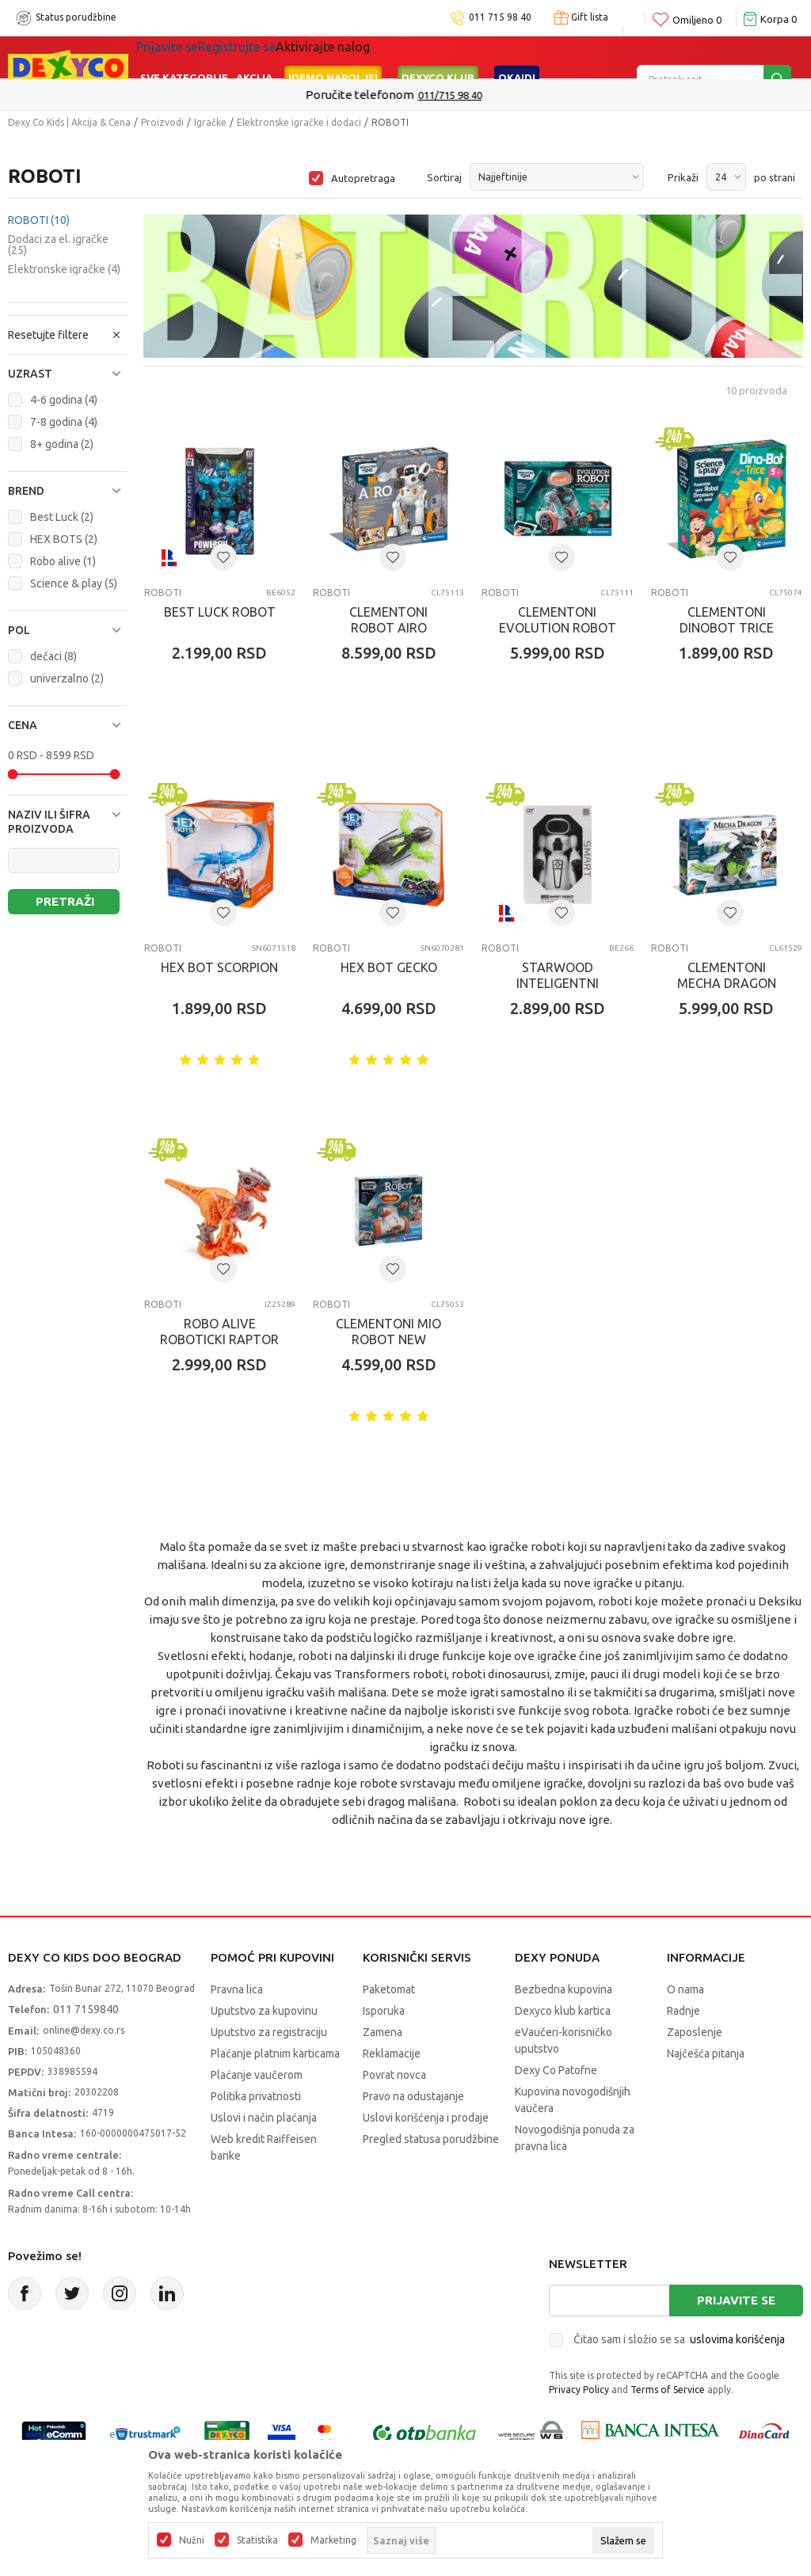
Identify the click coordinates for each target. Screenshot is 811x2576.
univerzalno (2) (67, 678)
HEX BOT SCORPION (219, 967)
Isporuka (384, 2010)
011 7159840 (86, 2009)
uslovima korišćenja (737, 2339)
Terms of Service (667, 2389)
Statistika (257, 2540)
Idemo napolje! (333, 57)
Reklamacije (392, 2053)
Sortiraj (444, 177)
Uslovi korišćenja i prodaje (426, 2117)
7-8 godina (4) (63, 422)
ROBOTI (39, 220)
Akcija (254, 57)
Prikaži (683, 177)
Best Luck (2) (61, 517)
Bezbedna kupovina (563, 1989)
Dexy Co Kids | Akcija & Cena (69, 122)
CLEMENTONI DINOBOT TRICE (727, 620)
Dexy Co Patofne (556, 2070)
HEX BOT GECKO (389, 967)
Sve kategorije (184, 57)
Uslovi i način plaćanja (264, 2117)
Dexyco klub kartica (563, 2010)
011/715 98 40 (462, 95)
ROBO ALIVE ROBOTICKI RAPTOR (219, 1331)
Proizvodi (162, 122)
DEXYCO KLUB (438, 57)
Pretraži (65, 901)
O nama (685, 1989)
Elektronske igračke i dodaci (299, 122)
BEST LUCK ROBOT (220, 612)
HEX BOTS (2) (63, 539)
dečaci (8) (53, 656)
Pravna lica (237, 1989)
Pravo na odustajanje (413, 2096)
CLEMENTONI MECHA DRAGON (726, 975)
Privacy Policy (579, 2389)
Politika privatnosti (256, 2096)
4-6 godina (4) (63, 399)
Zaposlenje (694, 2032)
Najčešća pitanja (705, 2053)
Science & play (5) (73, 583)
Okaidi (516, 57)
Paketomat (389, 1989)
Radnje (683, 2010)
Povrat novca (394, 2075)
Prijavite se (736, 2300)
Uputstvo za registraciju (269, 2032)
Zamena (382, 2032)
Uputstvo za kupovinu (264, 2010)
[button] (68, 374)
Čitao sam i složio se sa (679, 2339)
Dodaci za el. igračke (58, 245)
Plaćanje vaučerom (257, 2075)
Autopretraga (363, 178)
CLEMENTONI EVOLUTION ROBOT (557, 620)
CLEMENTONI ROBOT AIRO (388, 620)
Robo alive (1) (63, 561)
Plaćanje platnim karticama (275, 2053)
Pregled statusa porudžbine (431, 2139)
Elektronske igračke (64, 269)
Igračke (210, 122)
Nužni (191, 2540)
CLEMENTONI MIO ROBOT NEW (388, 1331)
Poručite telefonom (372, 94)
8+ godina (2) (61, 444)
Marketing (333, 2540)
